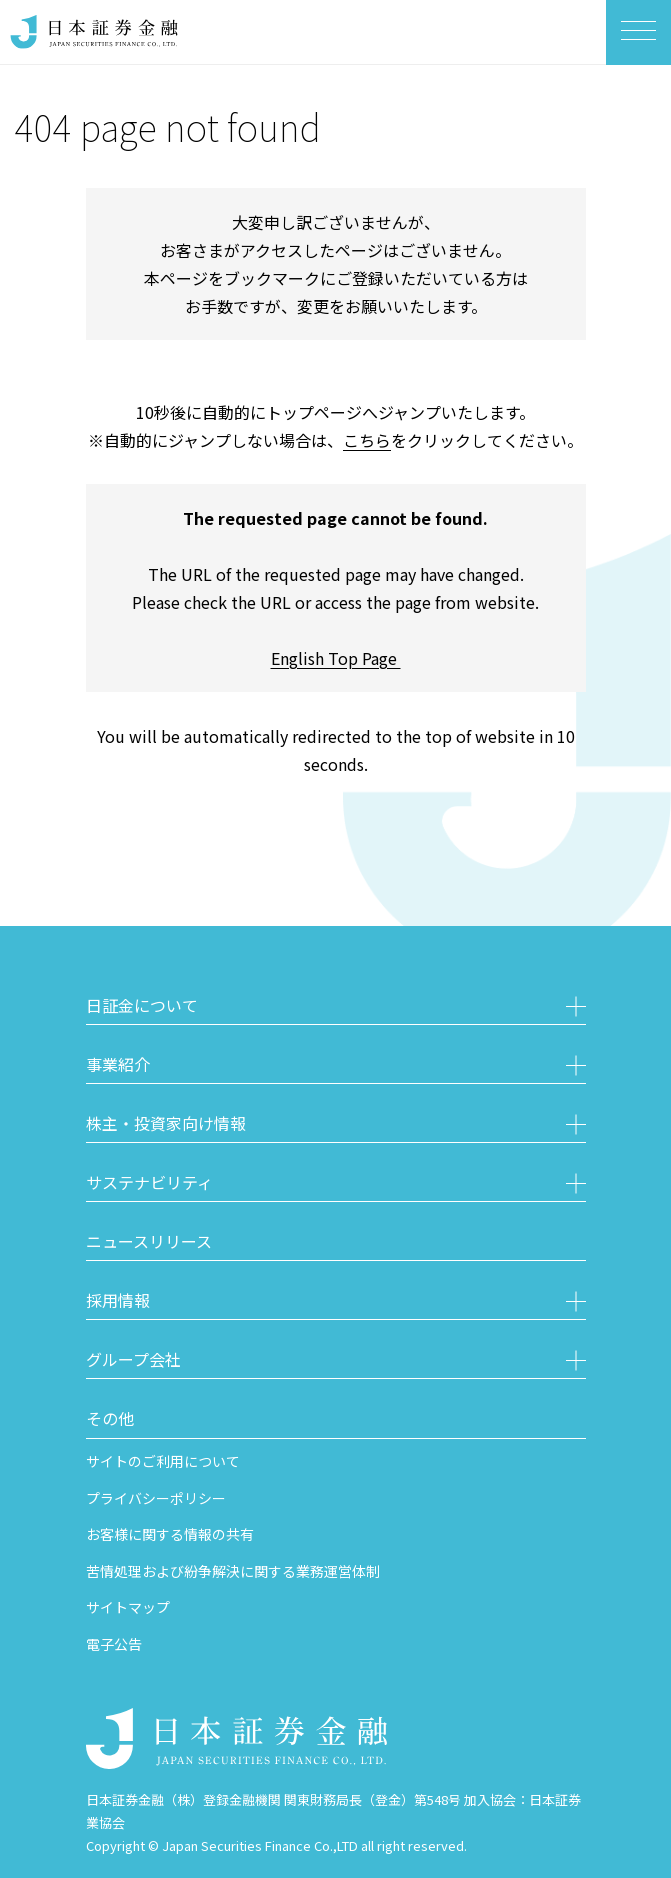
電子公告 (114, 1644)
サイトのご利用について (163, 1461)
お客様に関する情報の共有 (170, 1534)
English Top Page (336, 658)
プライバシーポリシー (156, 1498)
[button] (336, 1008)
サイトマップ (128, 1607)
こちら (367, 440)
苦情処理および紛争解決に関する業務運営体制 (233, 1571)
